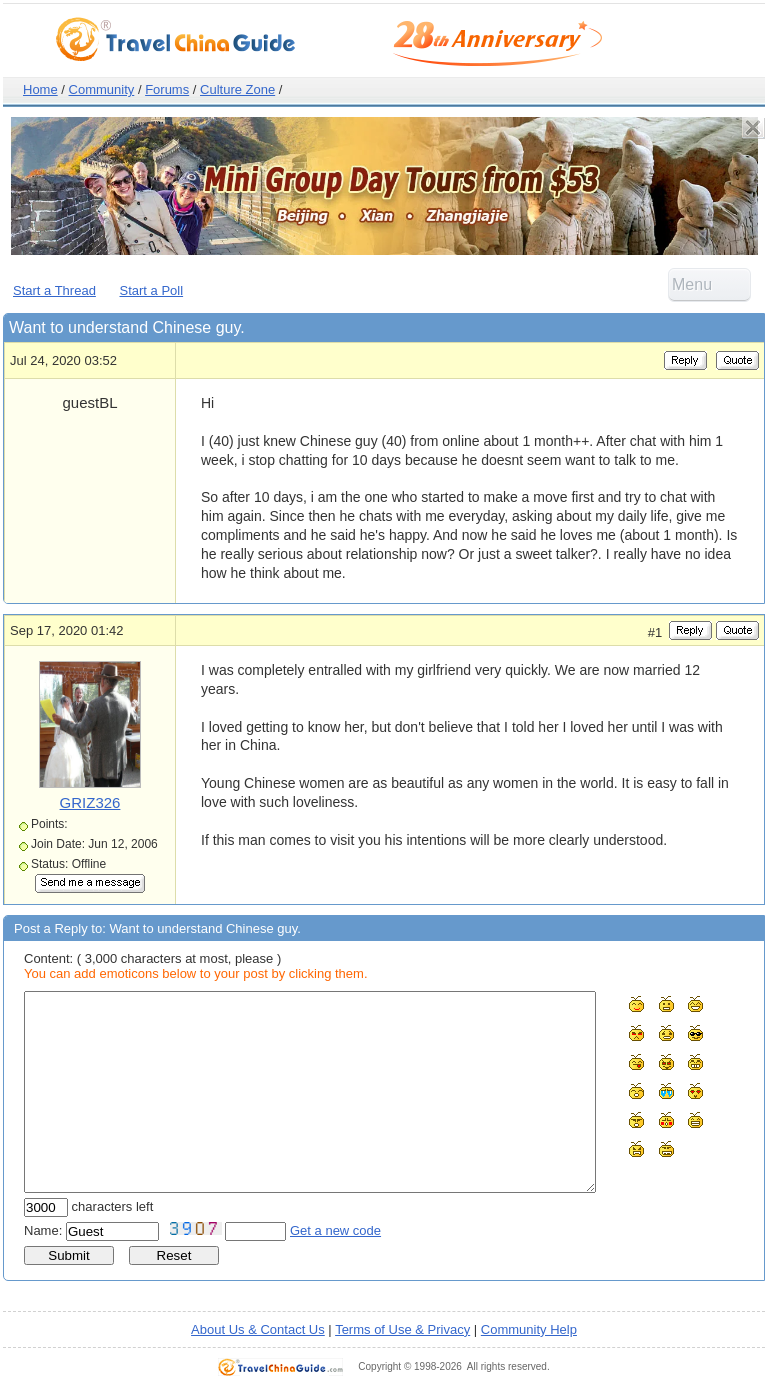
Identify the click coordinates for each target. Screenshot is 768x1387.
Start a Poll (152, 290)
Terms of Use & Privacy (402, 1329)
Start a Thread (54, 290)
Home (40, 89)
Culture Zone (237, 89)
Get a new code (335, 1230)
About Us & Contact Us (258, 1329)
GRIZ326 (90, 802)
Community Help (529, 1329)
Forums (167, 89)
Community (102, 89)
